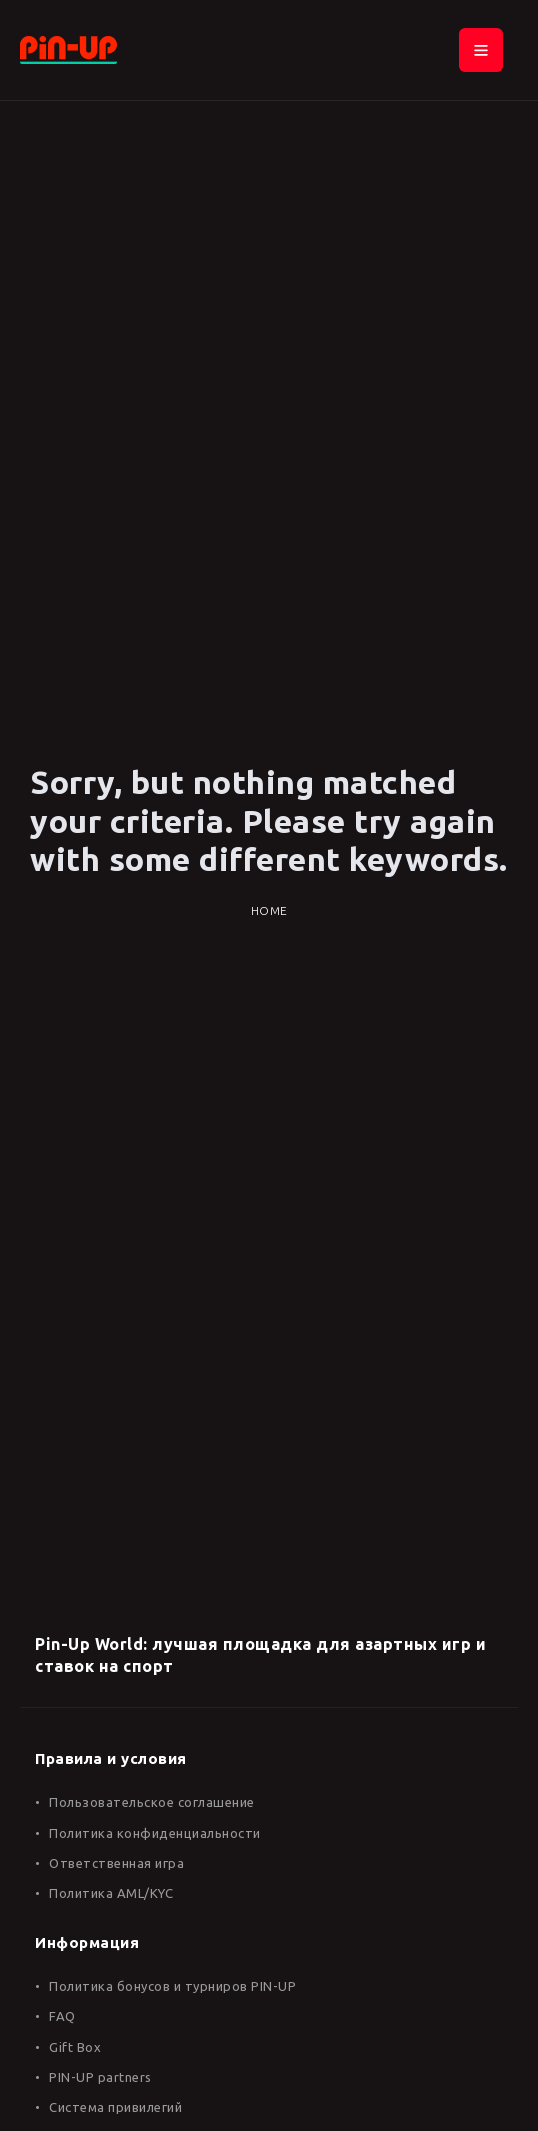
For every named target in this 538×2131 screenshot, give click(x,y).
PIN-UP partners (100, 2077)
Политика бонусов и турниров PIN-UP (172, 1986)
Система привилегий (115, 2107)
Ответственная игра (116, 1863)
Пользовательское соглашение (152, 1802)
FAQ (62, 2016)
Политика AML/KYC (111, 1893)
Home (269, 910)
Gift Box (75, 2047)
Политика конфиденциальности (155, 1833)
